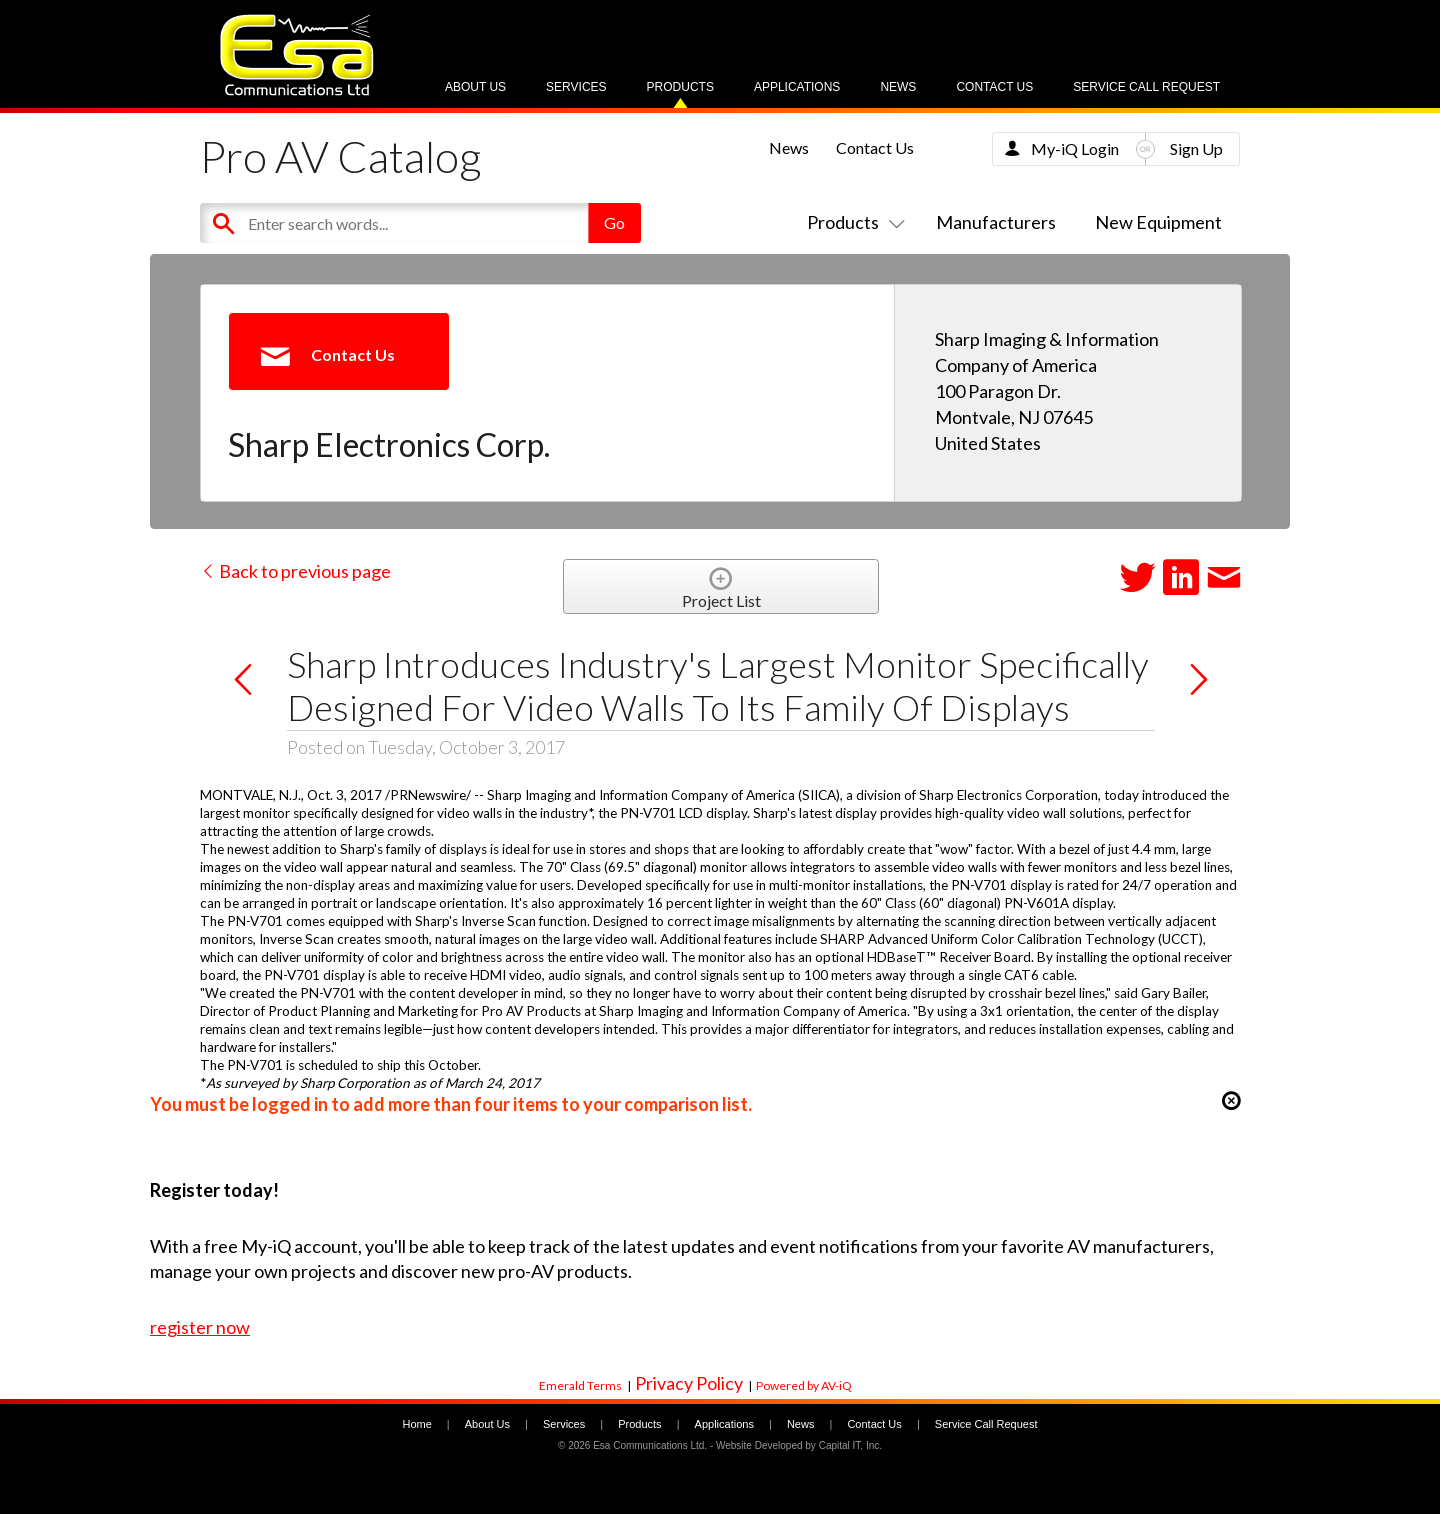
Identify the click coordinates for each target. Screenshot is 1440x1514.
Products (680, 87)
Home (416, 1424)
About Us (475, 87)
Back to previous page (295, 571)
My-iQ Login (1075, 148)
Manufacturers (996, 222)
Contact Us (994, 87)
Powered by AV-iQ (804, 1385)
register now (200, 1327)
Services (576, 87)
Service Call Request (1146, 87)
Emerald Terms (580, 1385)
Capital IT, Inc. (850, 1445)
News (898, 87)
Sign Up (1196, 148)
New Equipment (1158, 222)
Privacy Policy (689, 1383)
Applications (797, 87)
